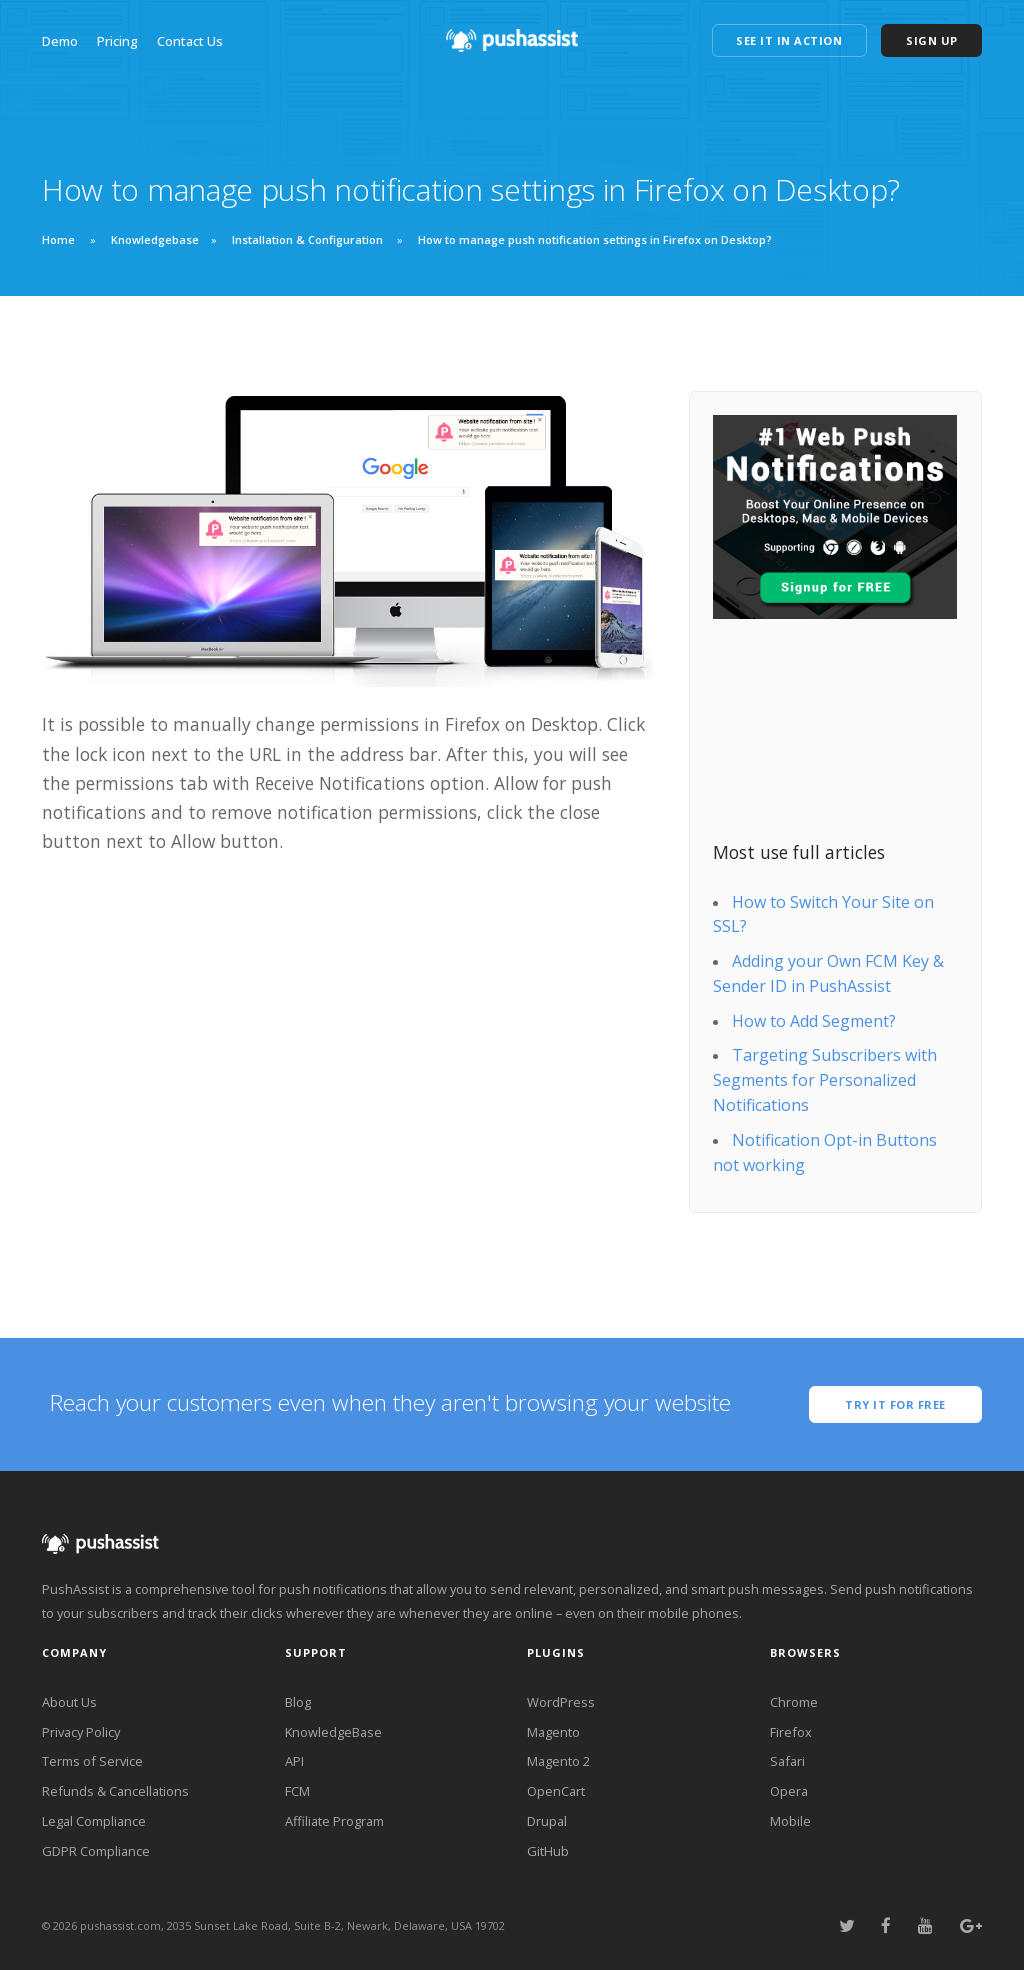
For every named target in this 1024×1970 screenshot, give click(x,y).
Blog (298, 1702)
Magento (553, 1732)
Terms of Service (92, 1761)
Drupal (547, 1821)
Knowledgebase (155, 239)
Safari (787, 1761)
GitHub (548, 1851)
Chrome (794, 1702)
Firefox (791, 1732)
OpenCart (556, 1791)
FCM (297, 1791)
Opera (789, 1791)
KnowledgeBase (333, 1732)
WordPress (561, 1702)
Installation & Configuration (307, 239)
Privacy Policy (81, 1732)
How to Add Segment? (814, 1021)
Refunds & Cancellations (115, 1791)
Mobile (790, 1821)
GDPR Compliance (96, 1851)
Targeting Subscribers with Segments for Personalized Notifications (825, 1080)
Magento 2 (558, 1761)
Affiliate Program (334, 1821)
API (294, 1761)
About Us (69, 1702)
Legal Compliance (94, 1821)
